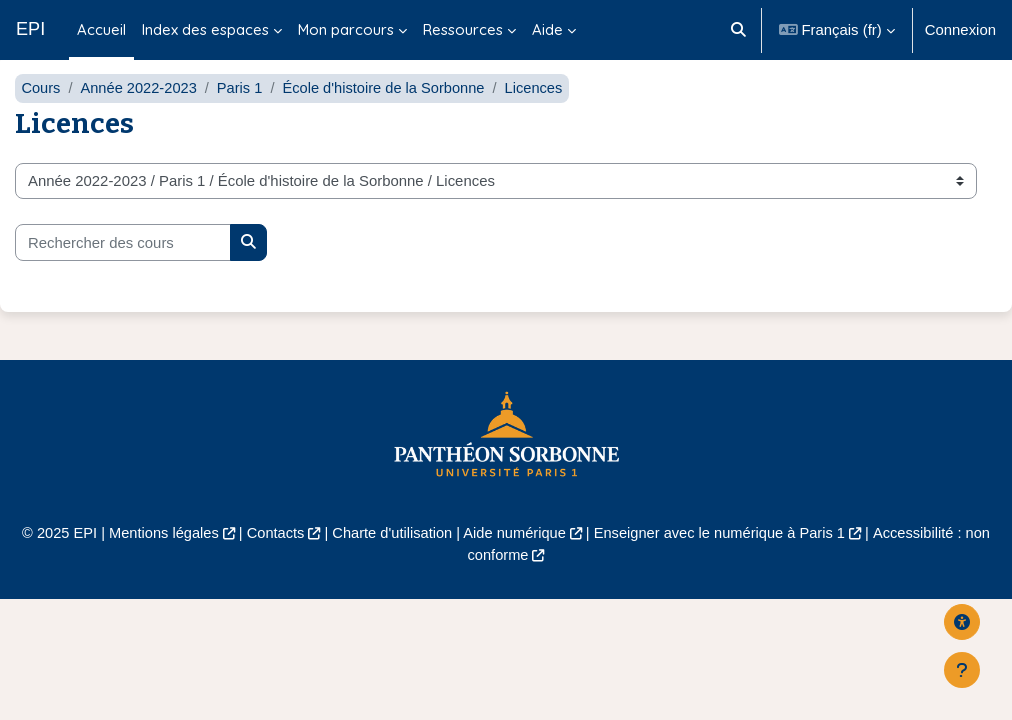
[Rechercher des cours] (123, 272)
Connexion (960, 30)
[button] (738, 30)
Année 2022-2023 (140, 118)
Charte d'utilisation (390, 563)
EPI (30, 29)
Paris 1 (243, 118)
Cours (41, 118)
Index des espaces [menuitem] (205, 29)
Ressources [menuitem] (463, 29)
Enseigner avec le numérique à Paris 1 (723, 563)
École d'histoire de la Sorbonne (390, 118)
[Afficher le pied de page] (962, 670)
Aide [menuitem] (547, 29)
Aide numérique (515, 563)
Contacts (271, 563)
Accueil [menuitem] (101, 29)
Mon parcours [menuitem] (346, 29)
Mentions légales (158, 563)
